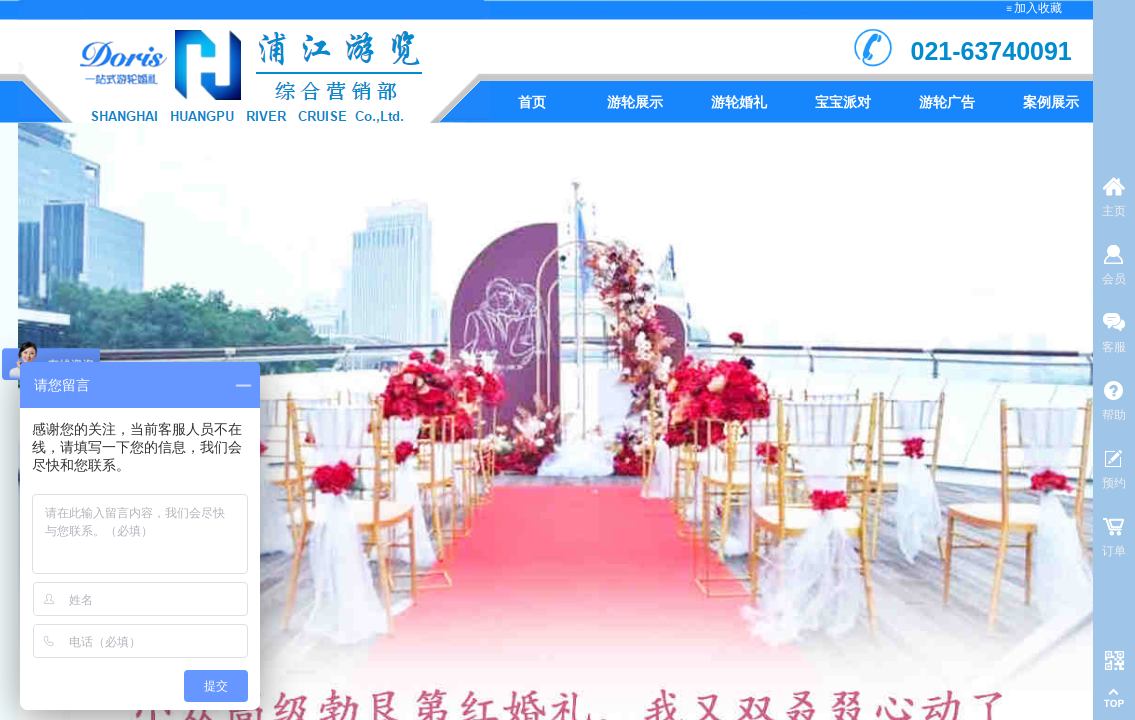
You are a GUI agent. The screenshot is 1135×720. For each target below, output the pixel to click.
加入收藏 (1038, 8)
